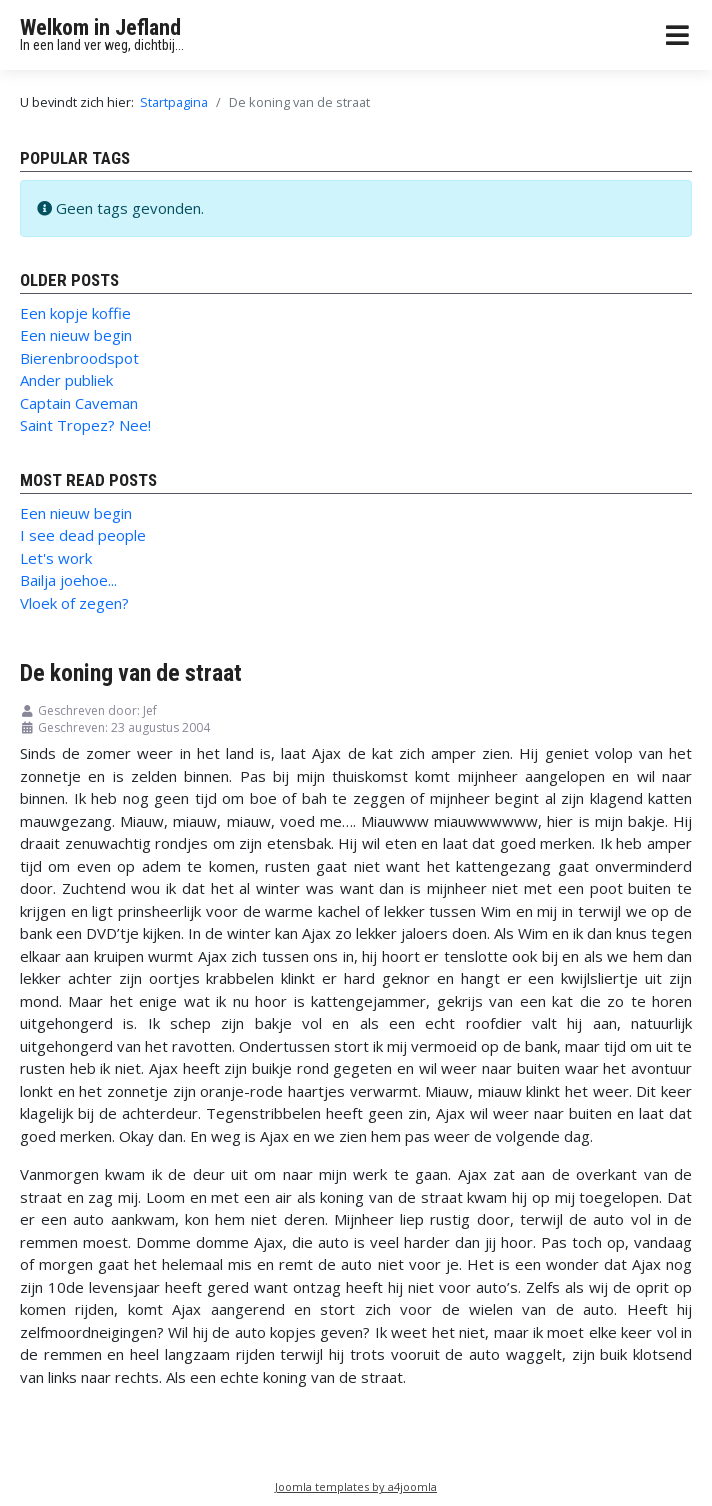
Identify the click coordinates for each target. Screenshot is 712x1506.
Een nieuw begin (76, 335)
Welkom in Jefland (100, 27)
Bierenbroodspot (79, 358)
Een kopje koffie (75, 313)
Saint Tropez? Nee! (85, 425)
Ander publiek (66, 380)
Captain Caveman (79, 403)
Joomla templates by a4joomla (356, 1486)
